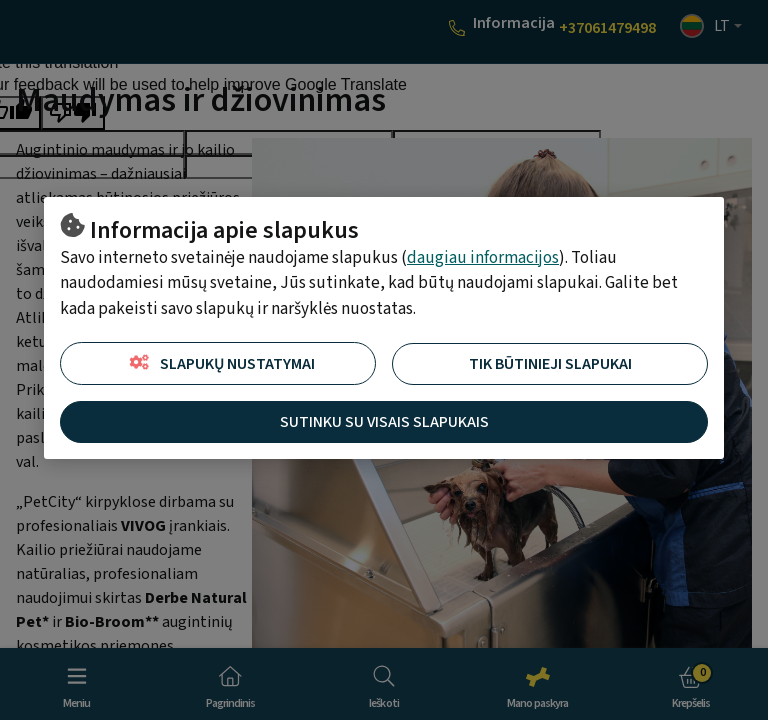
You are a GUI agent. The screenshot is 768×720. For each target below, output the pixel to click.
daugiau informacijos (483, 258)
